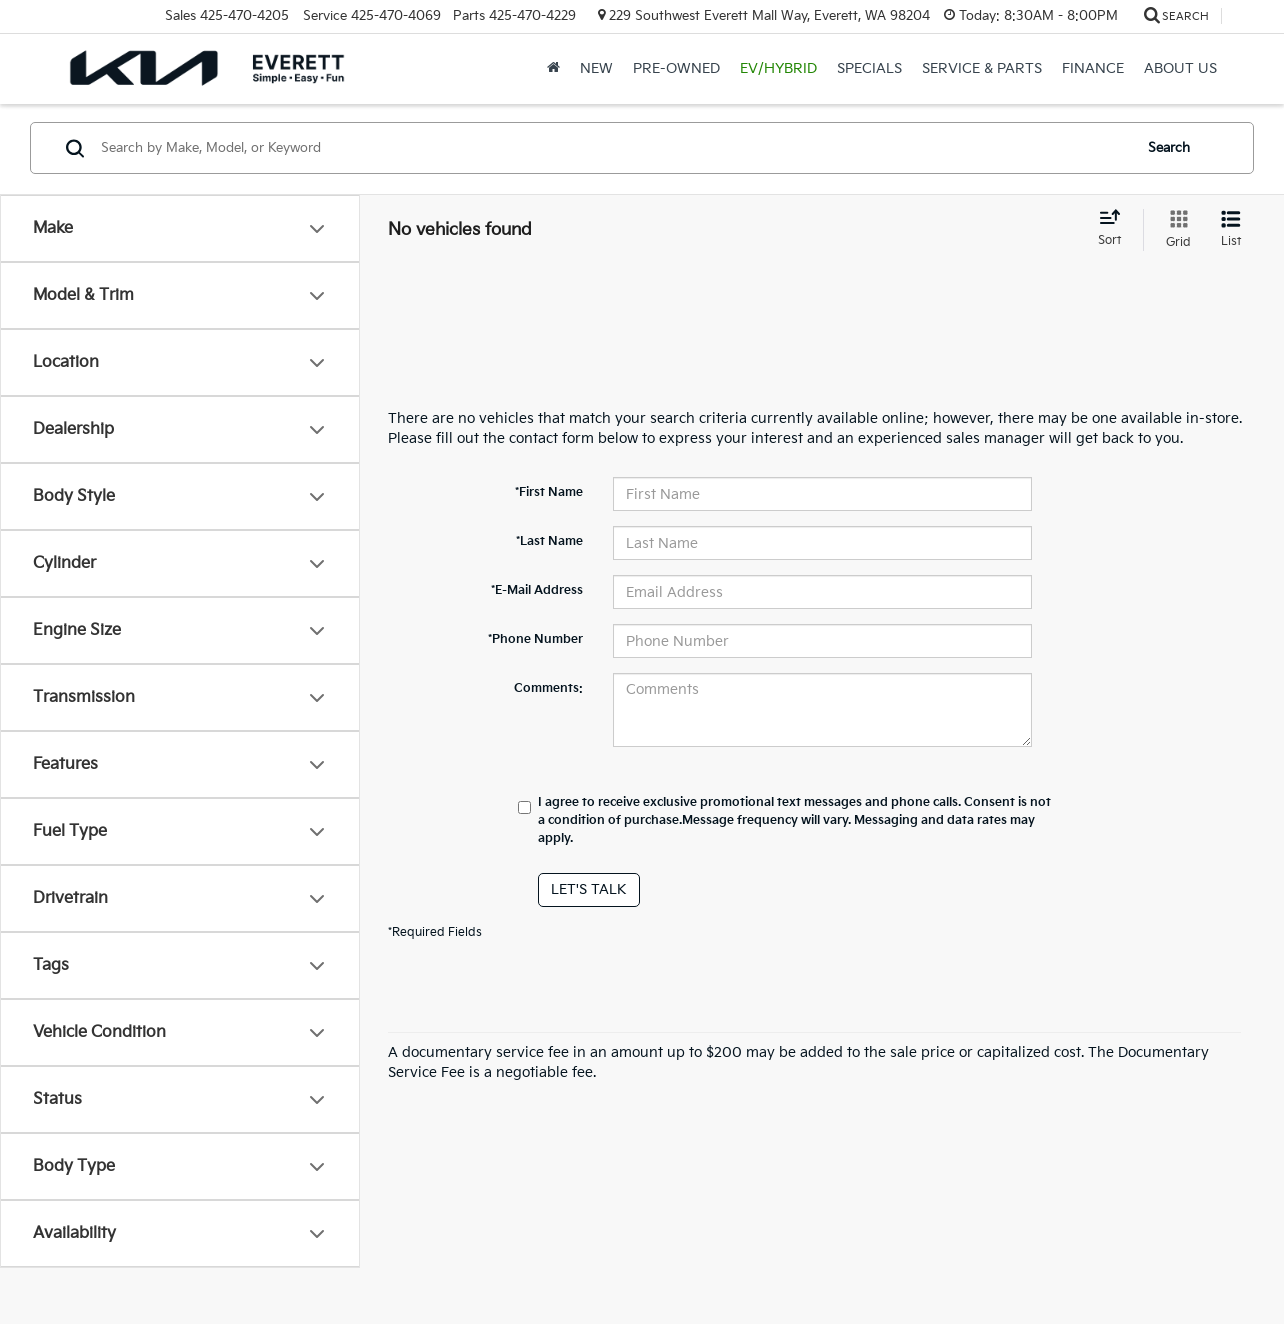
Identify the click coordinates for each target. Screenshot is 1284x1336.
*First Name (549, 492)
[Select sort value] (1115, 229)
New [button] (596, 68)
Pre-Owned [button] (676, 68)
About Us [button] (1180, 68)
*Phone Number (535, 639)
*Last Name (549, 541)
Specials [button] (869, 68)
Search (1169, 148)
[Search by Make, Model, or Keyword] (613, 148)
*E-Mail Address (537, 590)
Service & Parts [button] (982, 68)
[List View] (1231, 230)
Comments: (548, 688)
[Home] (553, 69)
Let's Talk (589, 889)
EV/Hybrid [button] (778, 68)
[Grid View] (1174, 230)
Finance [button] (1093, 68)
